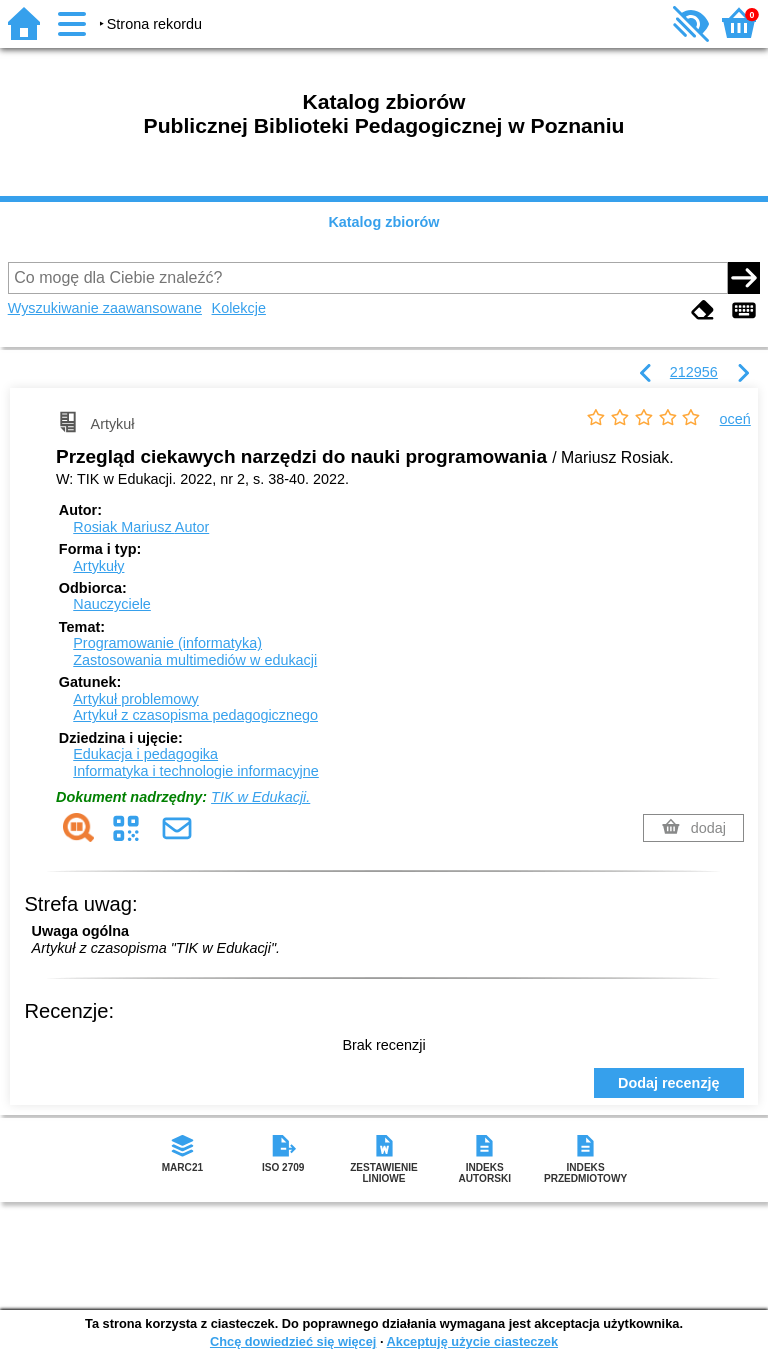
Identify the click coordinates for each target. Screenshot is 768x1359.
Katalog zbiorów (383, 222)
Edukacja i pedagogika (145, 754)
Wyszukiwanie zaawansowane (105, 308)
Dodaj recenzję (669, 1083)
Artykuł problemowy (136, 699)
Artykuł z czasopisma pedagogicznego (195, 715)
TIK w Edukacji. (260, 797)
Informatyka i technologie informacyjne (196, 771)
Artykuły (98, 566)
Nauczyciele (112, 604)
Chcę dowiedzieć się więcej (293, 1341)
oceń (735, 419)
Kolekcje (239, 308)
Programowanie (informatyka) (167, 643)
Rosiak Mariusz (141, 527)
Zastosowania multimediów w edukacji (195, 660)
